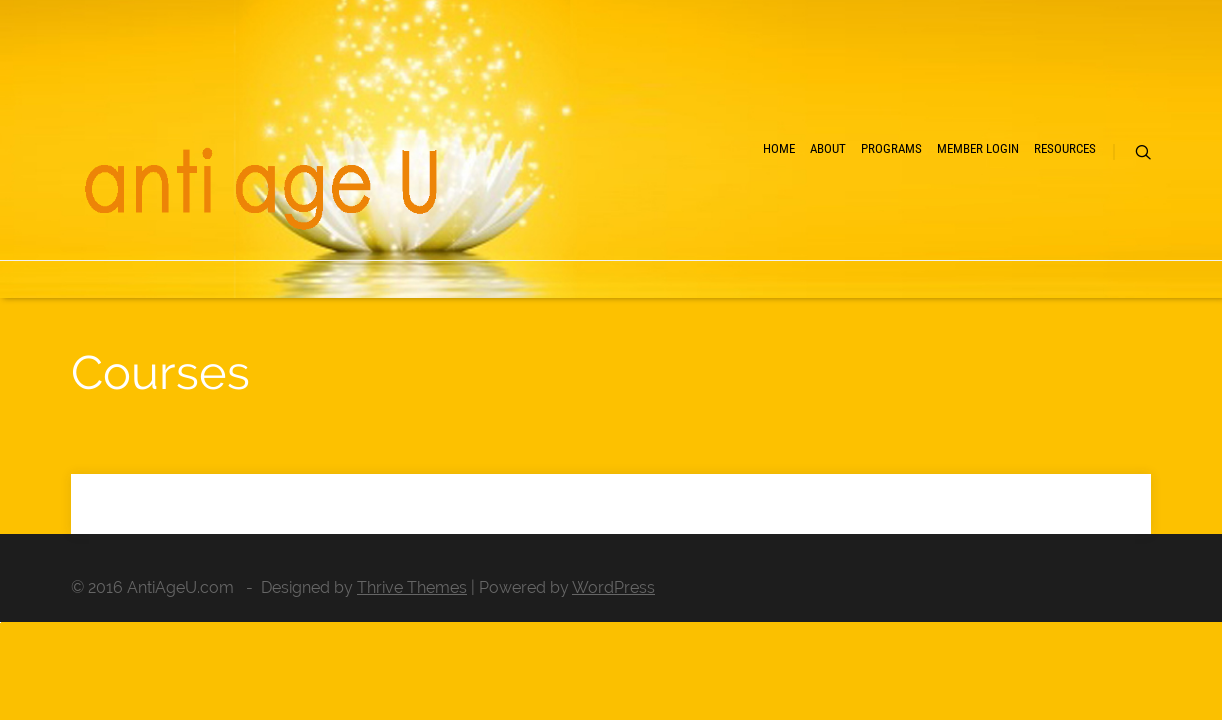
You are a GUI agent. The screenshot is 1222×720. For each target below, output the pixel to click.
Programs (773, 220)
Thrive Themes (412, 587)
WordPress (613, 587)
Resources (1032, 220)
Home (591, 220)
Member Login (902, 220)
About (673, 220)
